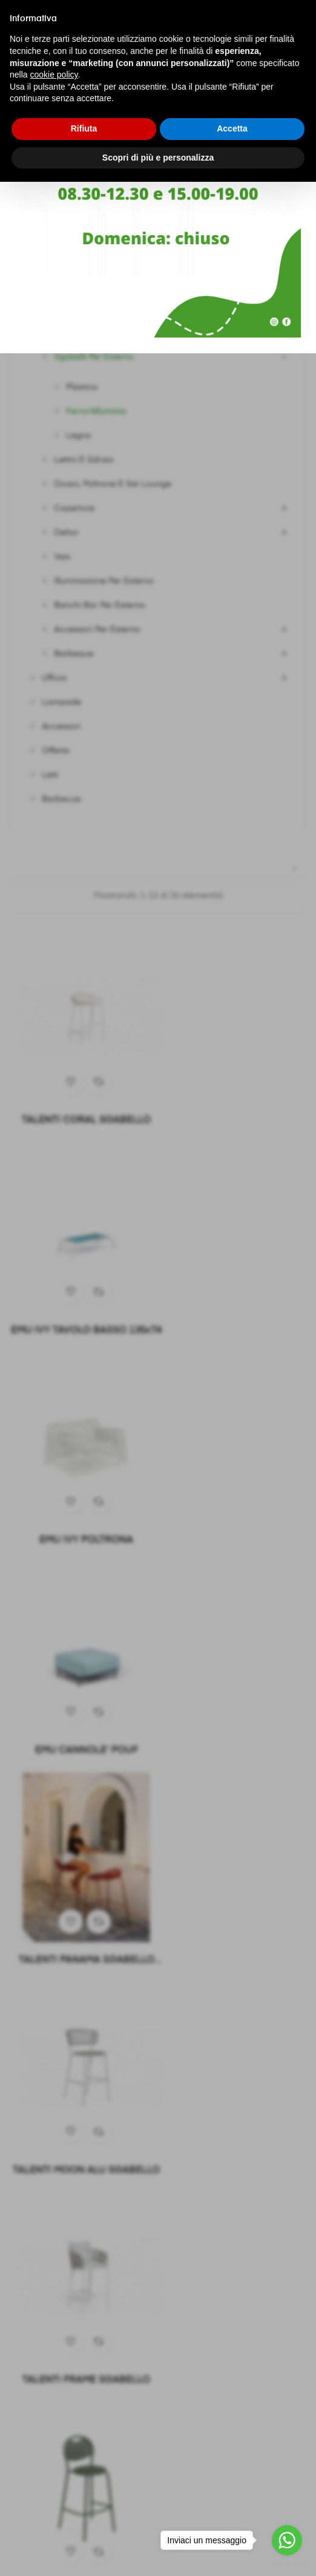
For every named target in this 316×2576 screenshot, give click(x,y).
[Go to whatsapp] (287, 2540)
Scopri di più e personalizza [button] (158, 157)
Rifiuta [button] (84, 128)
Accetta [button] (232, 128)
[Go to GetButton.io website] (287, 2564)
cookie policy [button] (53, 74)
